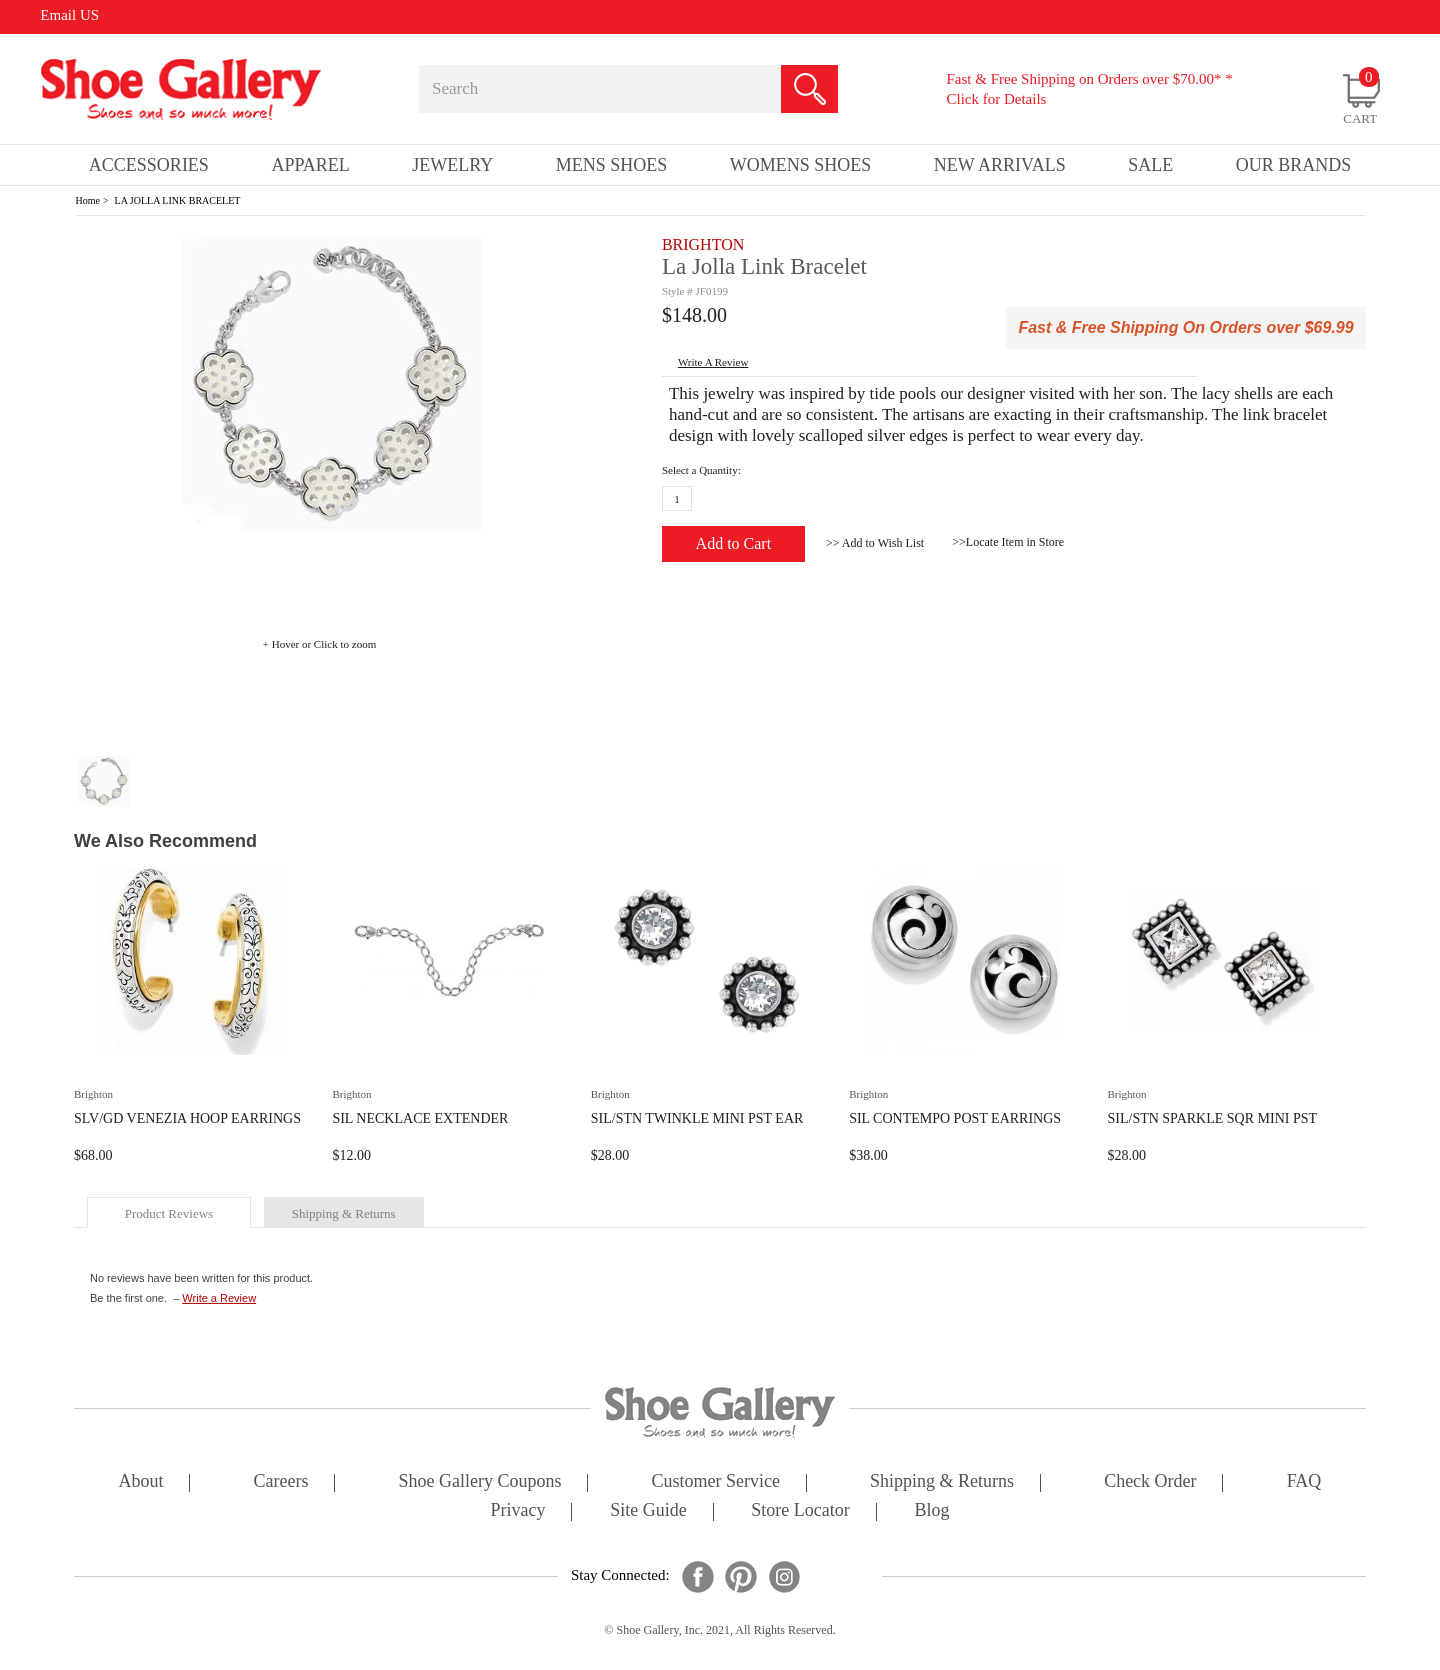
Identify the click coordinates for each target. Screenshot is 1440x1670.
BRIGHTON (703, 244)
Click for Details (996, 99)
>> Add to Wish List (875, 543)
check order (1150, 1482)
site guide (648, 1511)
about (141, 1482)
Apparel (310, 165)
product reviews (169, 1213)
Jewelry (452, 165)
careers (281, 1482)
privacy (518, 1511)
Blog (931, 1511)
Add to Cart (734, 543)
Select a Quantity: (701, 470)
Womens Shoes (801, 165)
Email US (69, 15)
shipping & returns (344, 1213)
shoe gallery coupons (480, 1482)
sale (1150, 165)
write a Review (713, 362)
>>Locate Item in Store (1008, 542)
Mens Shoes (612, 165)
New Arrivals (1000, 165)
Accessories (149, 165)
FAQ (1304, 1482)
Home (88, 200)
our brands (1294, 165)
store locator (800, 1511)
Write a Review (219, 1298)
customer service (716, 1482)
